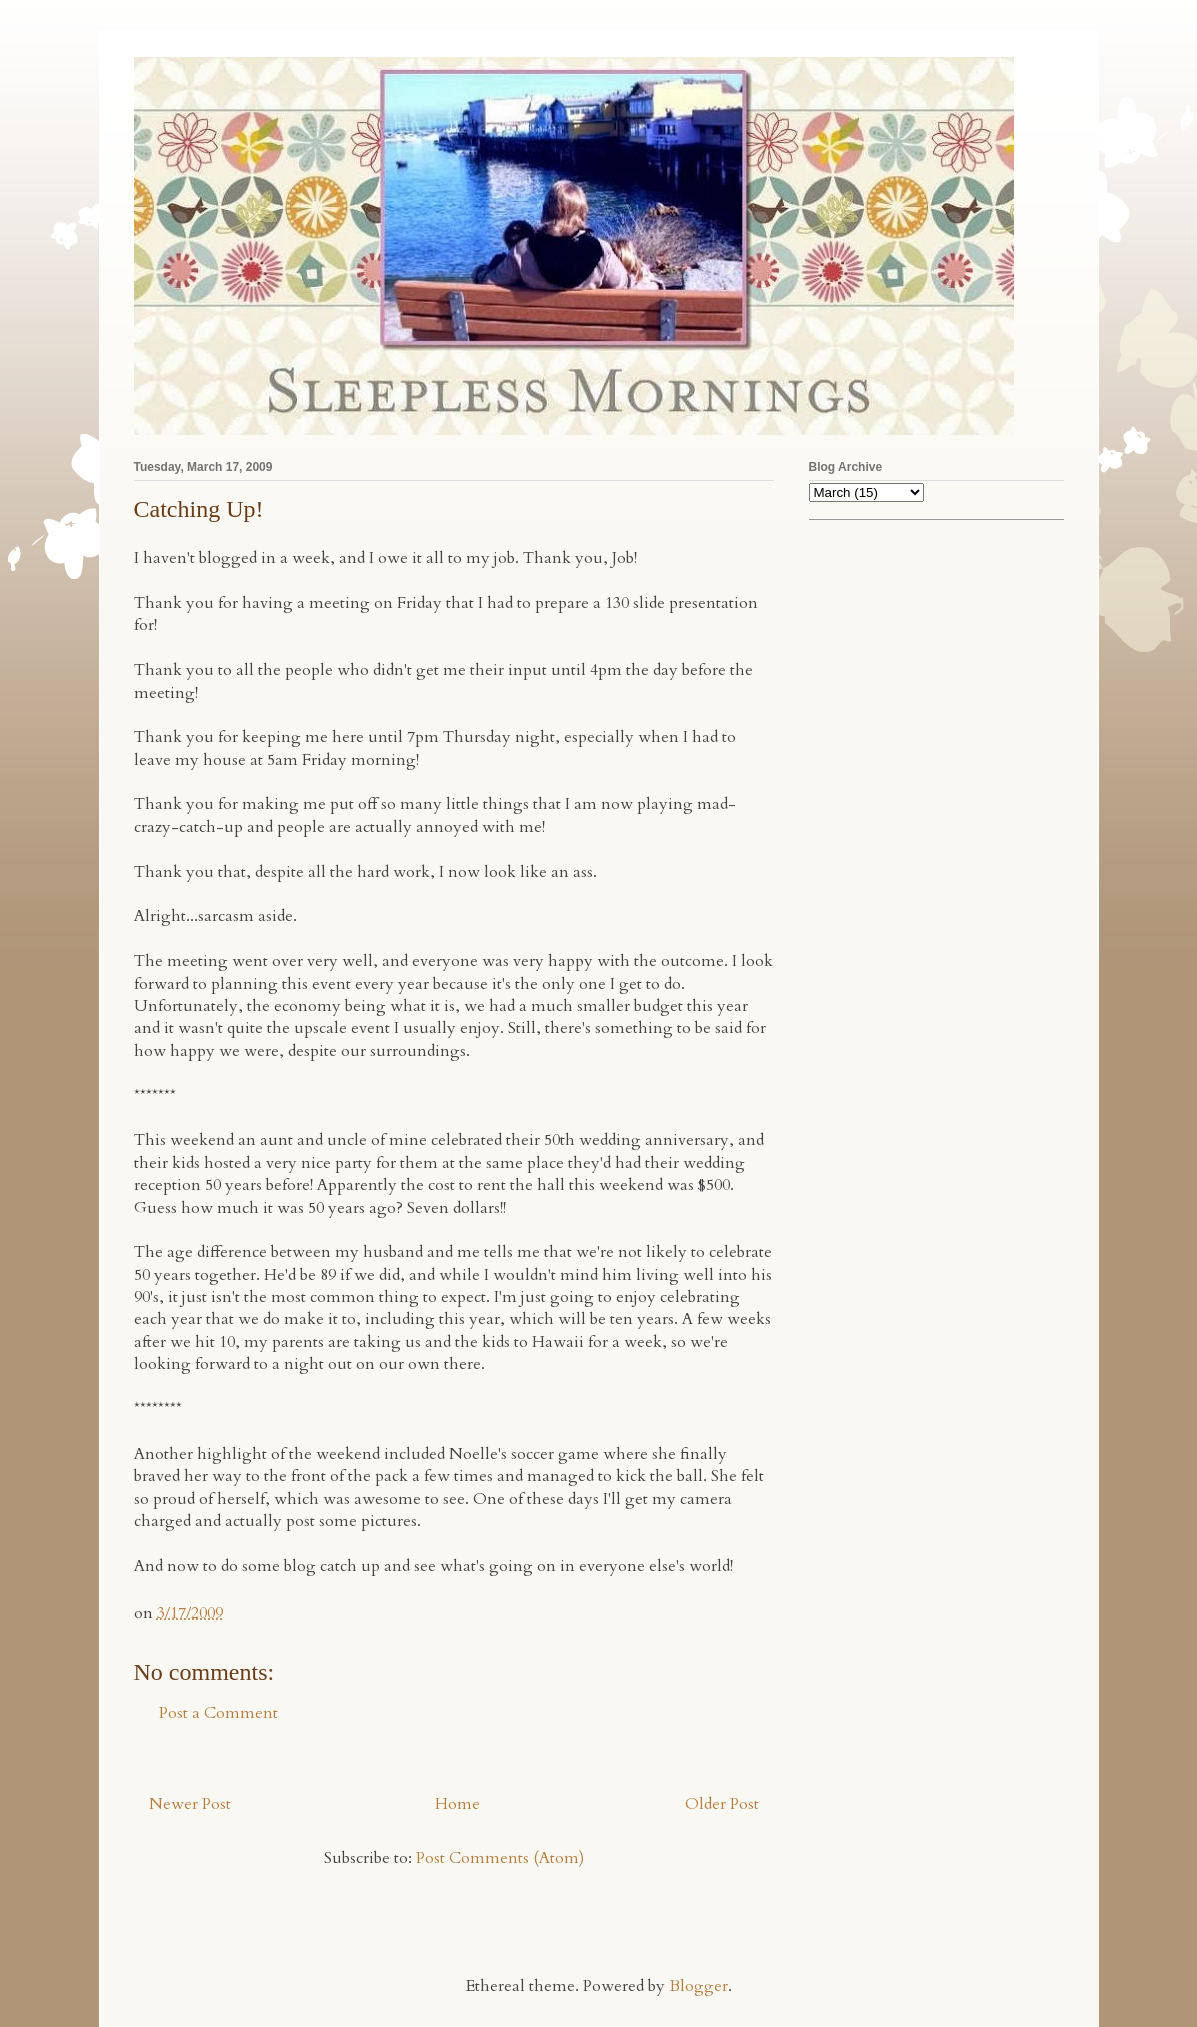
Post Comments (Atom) (500, 1858)
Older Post (722, 1804)
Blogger (698, 1986)
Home (457, 1804)
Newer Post (190, 1804)
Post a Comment (218, 1713)
